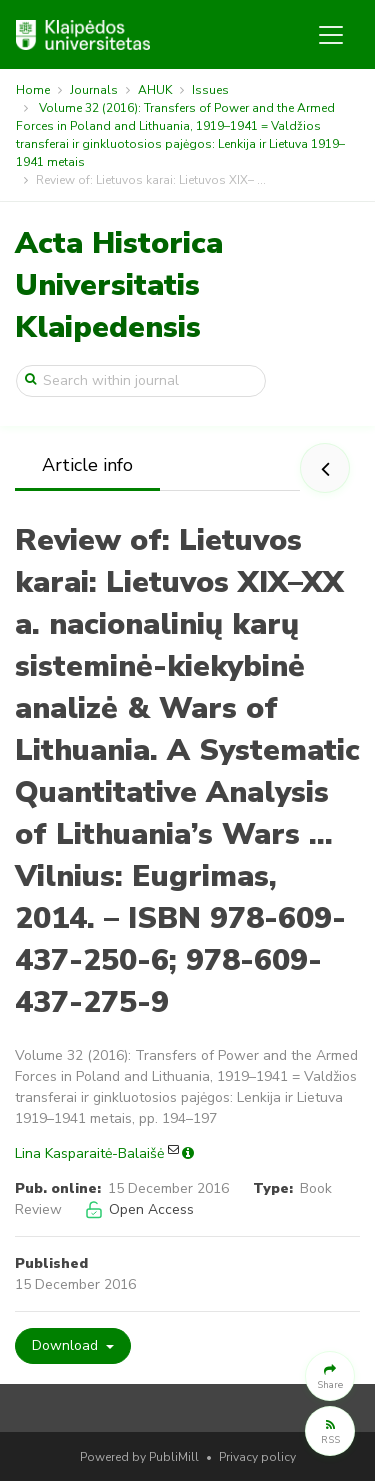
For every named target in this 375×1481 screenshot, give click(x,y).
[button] (330, 1376)
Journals (94, 90)
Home (33, 90)
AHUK (155, 90)
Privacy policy (257, 1457)
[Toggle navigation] (331, 35)
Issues (210, 90)
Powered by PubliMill (139, 1457)
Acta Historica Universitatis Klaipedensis (119, 285)
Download (67, 1345)
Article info (87, 465)
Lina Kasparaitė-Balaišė (89, 1153)
